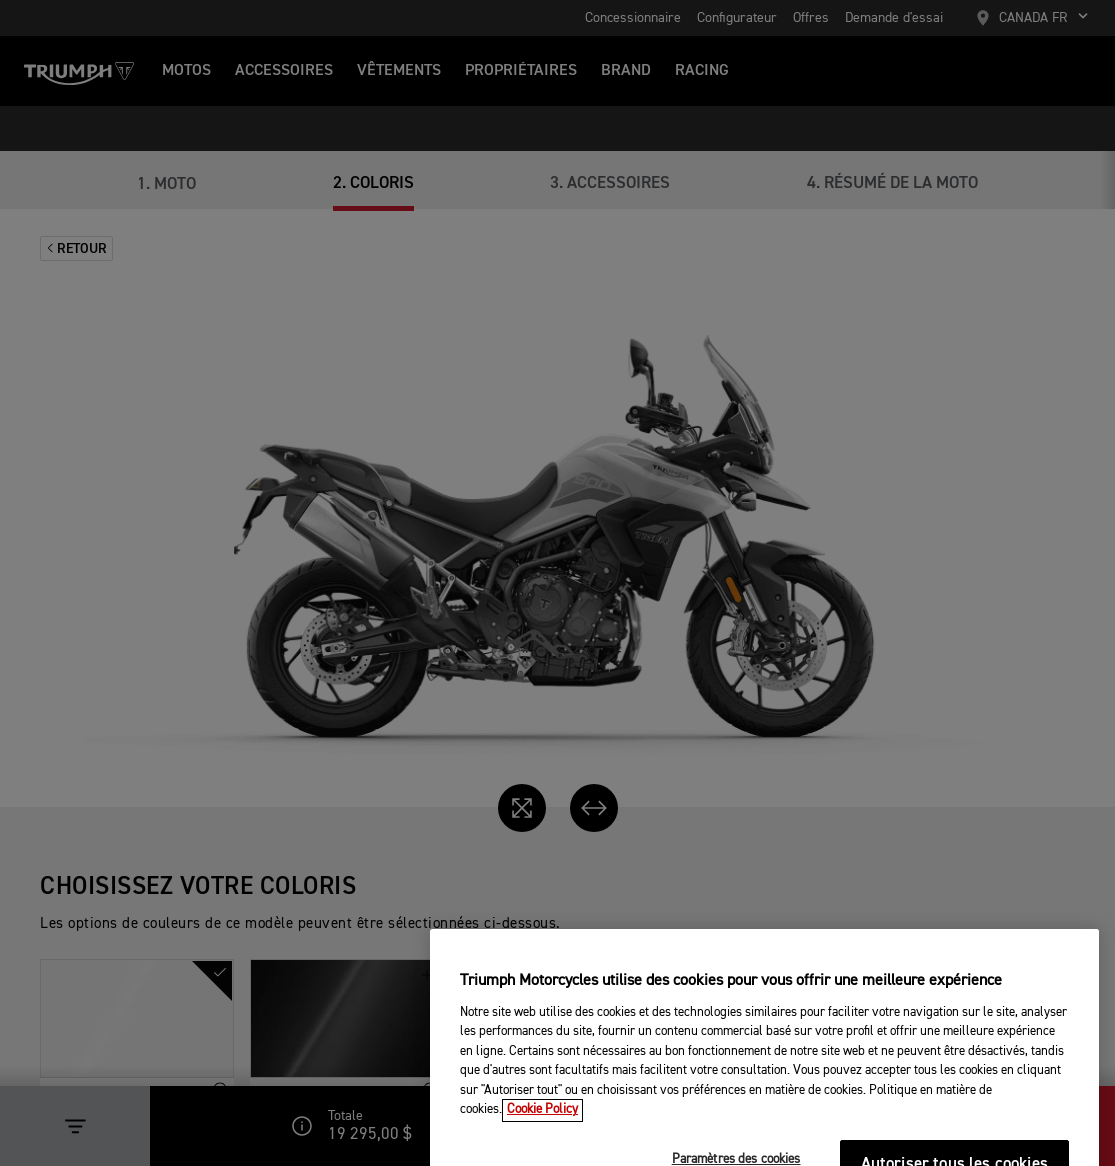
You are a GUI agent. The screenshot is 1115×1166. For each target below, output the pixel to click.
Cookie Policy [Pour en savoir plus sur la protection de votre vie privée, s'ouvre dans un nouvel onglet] (542, 1132)
